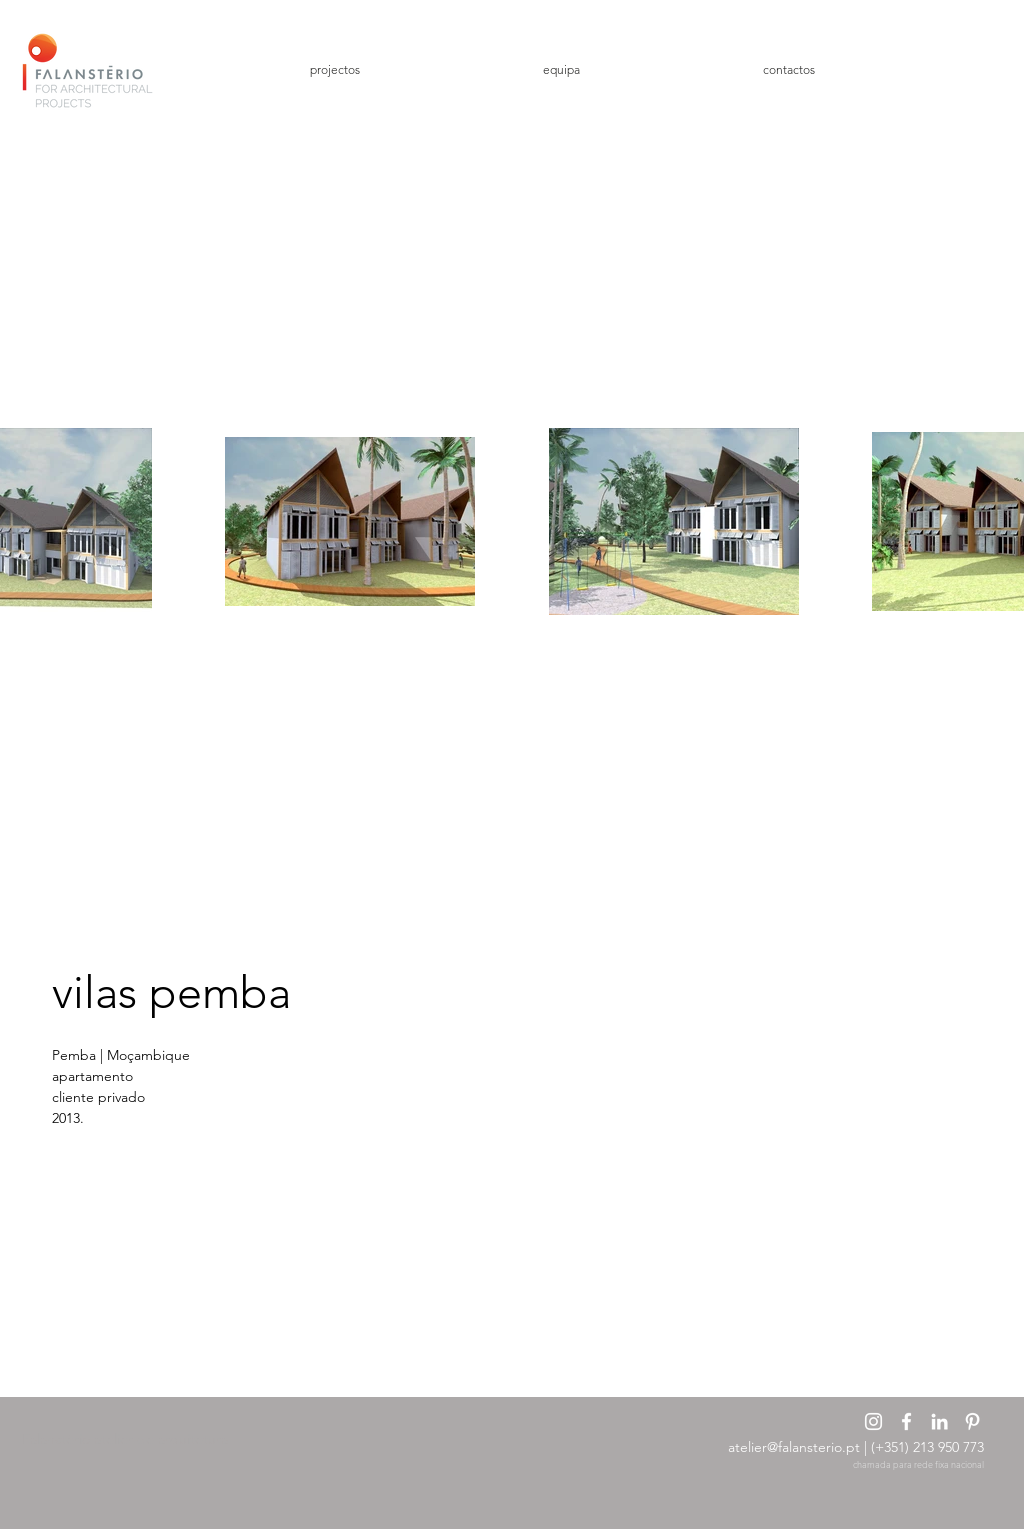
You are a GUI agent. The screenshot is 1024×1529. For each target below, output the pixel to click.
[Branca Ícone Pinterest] (972, 1421)
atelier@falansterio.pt (794, 1447)
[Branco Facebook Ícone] (906, 1421)
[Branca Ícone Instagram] (873, 1421)
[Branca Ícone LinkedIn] (939, 1421)
